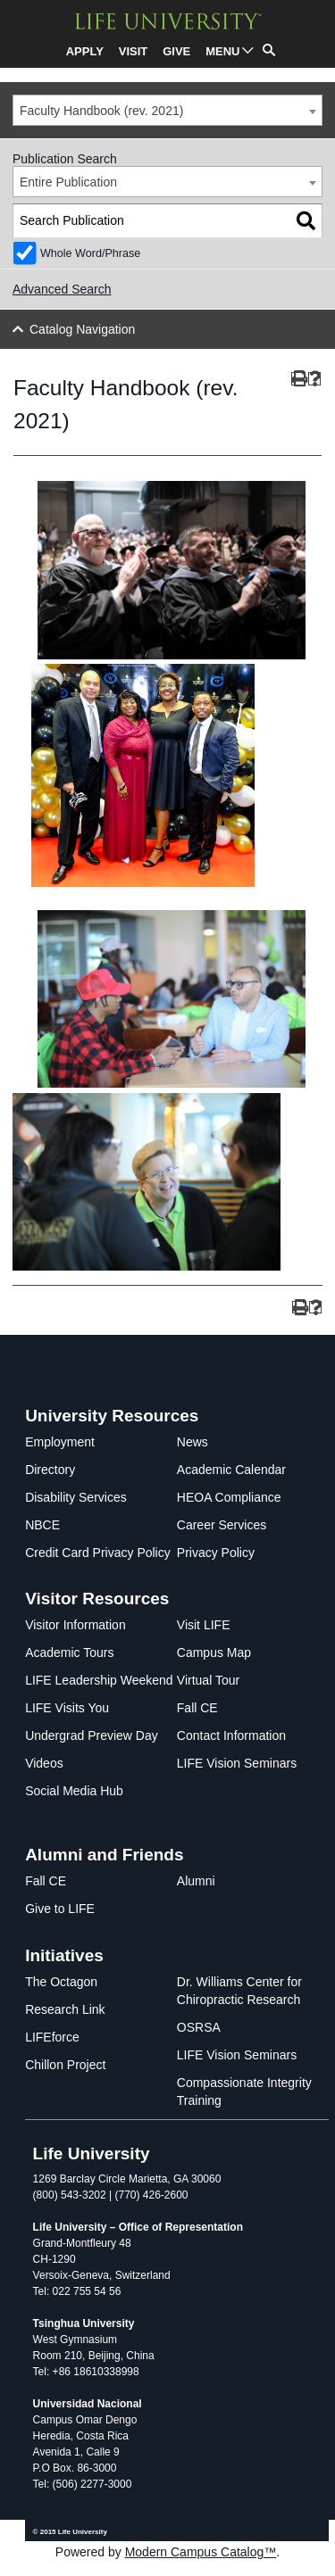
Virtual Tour (208, 1680)
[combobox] (167, 110)
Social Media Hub (74, 1791)
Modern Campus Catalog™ (201, 2552)
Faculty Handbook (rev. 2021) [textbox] (101, 111)
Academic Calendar (231, 1469)
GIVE (176, 51)
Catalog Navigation (82, 329)
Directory (50, 1469)
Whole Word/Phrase (90, 253)
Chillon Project (65, 2065)
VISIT (133, 51)
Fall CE (197, 1708)
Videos (44, 1763)
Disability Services (76, 1497)
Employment (60, 1442)
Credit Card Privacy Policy (98, 1552)
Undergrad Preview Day (91, 1735)
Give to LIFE (60, 1908)
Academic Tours (69, 1652)
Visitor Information (75, 1625)
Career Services (221, 1525)
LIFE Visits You (67, 1708)
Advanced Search (62, 289)
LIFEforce (52, 2037)
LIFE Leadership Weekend (99, 1680)
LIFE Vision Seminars (237, 1763)
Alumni (196, 1881)
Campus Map (214, 1652)
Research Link (65, 2009)
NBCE (42, 1525)
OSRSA (199, 2027)
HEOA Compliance (229, 1497)
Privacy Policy (216, 1552)
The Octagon (61, 1982)
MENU (222, 51)
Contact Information (231, 1735)
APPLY (85, 51)
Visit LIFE (203, 1625)
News (192, 1442)
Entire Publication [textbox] (68, 182)
